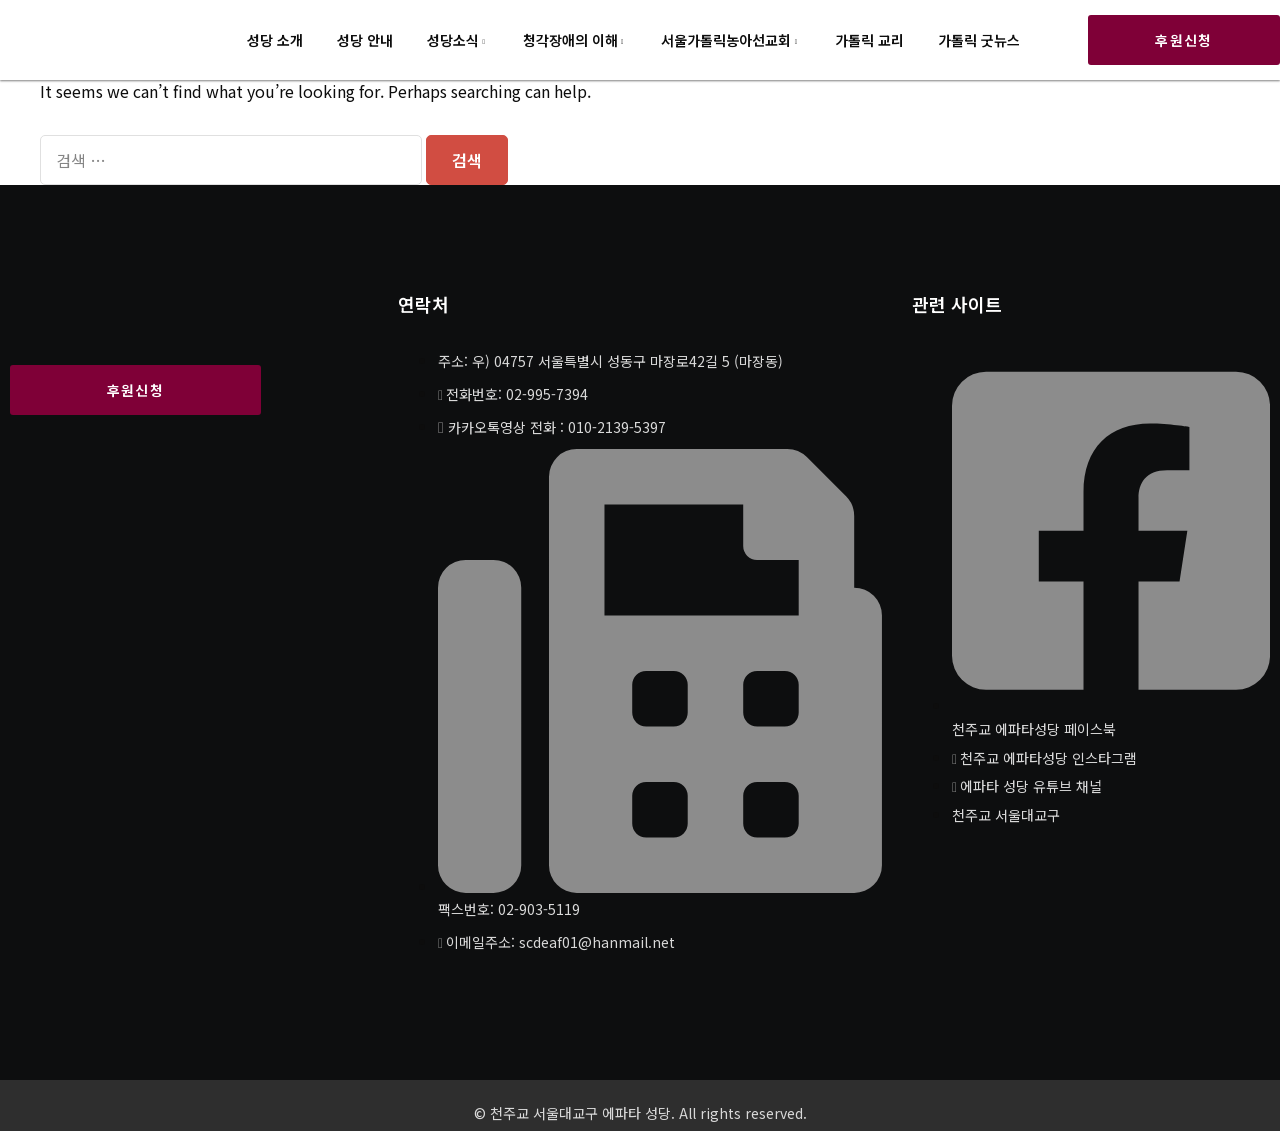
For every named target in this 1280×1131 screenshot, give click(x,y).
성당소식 (453, 40)
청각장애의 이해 (570, 40)
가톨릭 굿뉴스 (979, 40)
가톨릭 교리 (869, 40)
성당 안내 (365, 40)
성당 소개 (275, 40)
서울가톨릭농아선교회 (726, 40)
